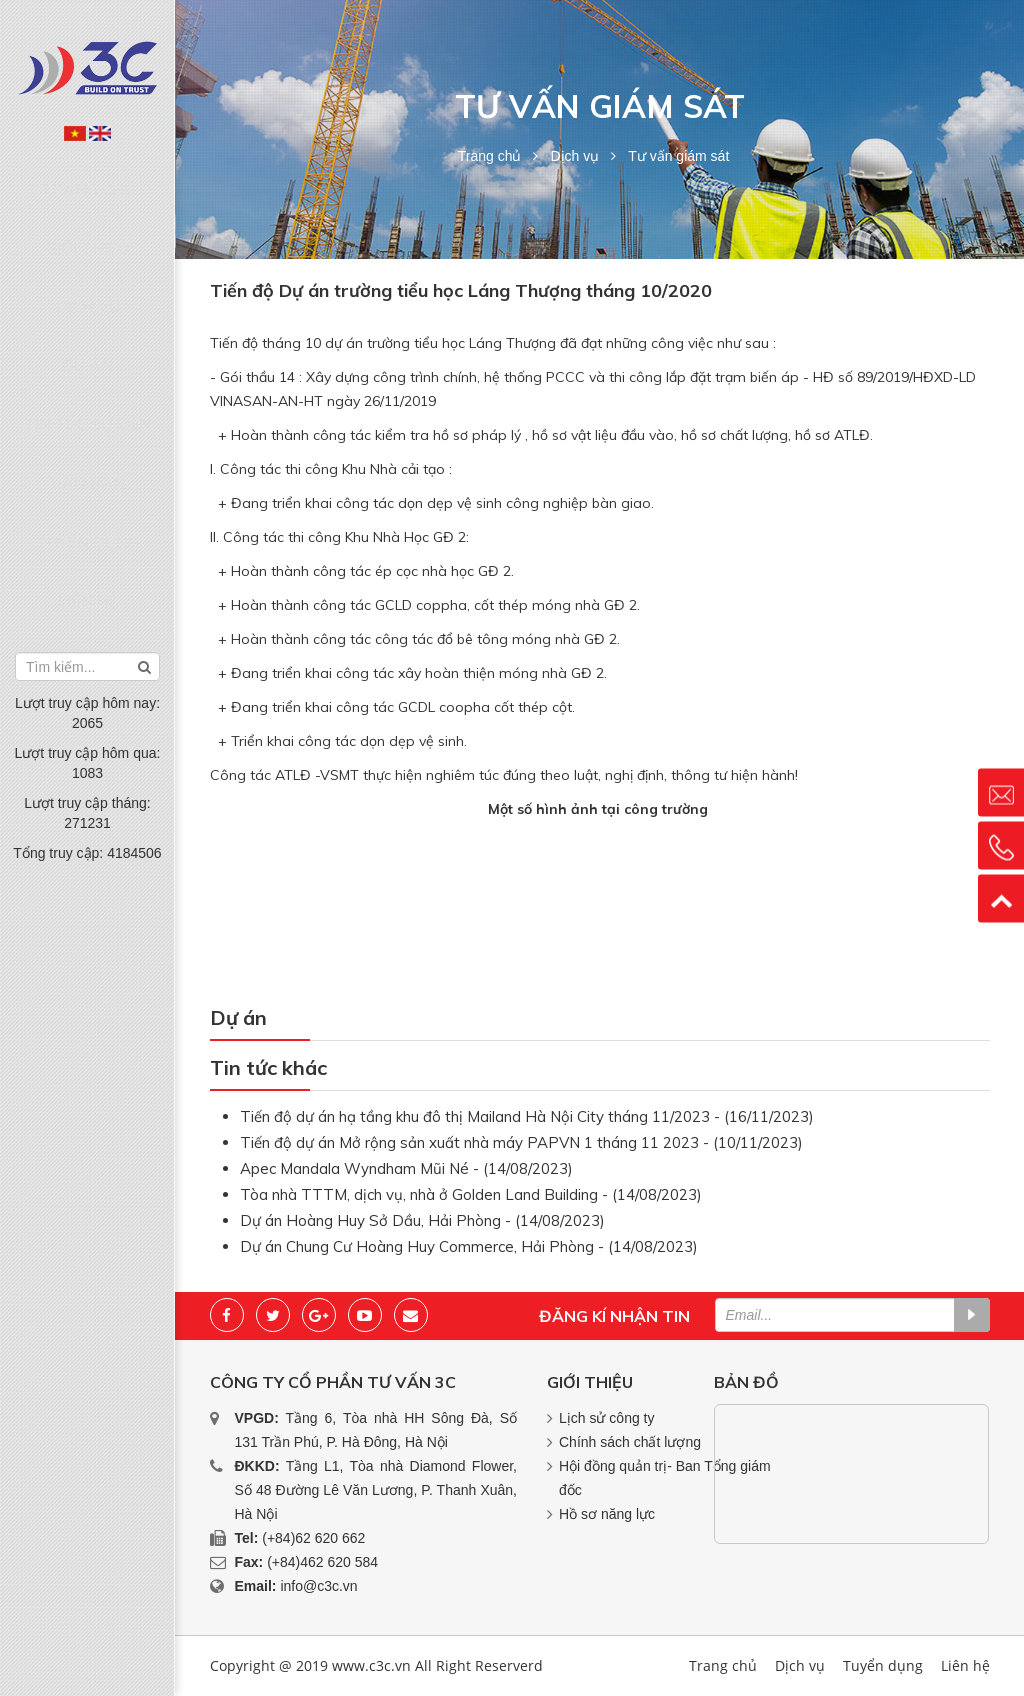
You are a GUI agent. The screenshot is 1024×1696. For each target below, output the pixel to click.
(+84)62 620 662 (313, 1538)
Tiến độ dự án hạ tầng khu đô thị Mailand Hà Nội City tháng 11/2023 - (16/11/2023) (527, 1116)
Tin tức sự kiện (88, 331)
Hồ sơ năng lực (607, 1514)
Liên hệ (88, 446)
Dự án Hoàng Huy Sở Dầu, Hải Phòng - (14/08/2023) (422, 1220)
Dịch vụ (88, 255)
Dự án (88, 293)
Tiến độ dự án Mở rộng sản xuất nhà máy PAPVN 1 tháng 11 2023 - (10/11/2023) (521, 1142)
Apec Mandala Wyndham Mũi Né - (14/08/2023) (406, 1168)
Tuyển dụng (88, 408)
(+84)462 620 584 (322, 1562)
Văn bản (88, 369)
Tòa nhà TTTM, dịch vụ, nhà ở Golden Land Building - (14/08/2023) (471, 1194)
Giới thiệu (87, 217)
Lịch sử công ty (607, 1418)
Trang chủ (87, 179)
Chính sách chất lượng (630, 1442)
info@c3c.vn (318, 1586)
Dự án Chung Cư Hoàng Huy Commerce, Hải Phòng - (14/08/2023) (469, 1246)
